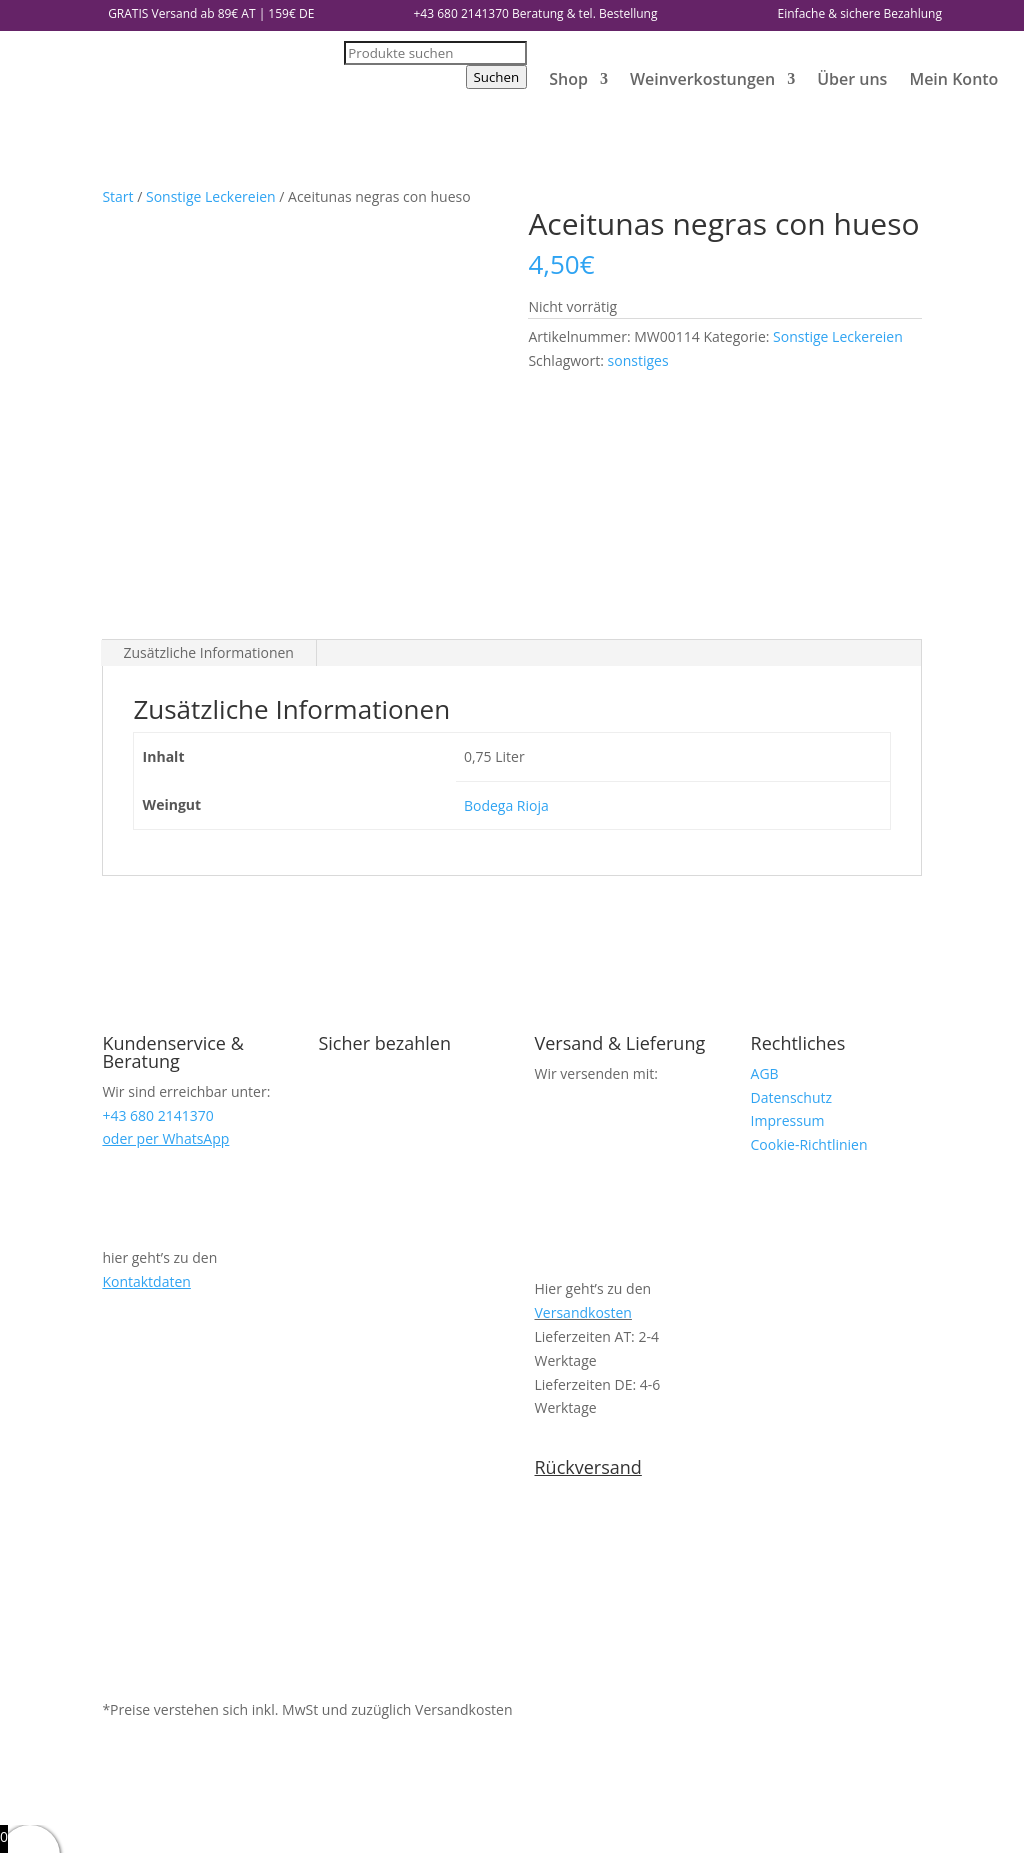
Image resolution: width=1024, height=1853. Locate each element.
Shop (568, 79)
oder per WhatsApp (165, 903)
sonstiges (638, 360)
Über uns (852, 79)
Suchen (497, 77)
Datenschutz (791, 861)
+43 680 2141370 (461, 13)
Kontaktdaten (146, 1045)
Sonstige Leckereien (211, 196)
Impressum (788, 885)
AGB (765, 837)
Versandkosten (583, 1076)
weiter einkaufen (120, 1825)
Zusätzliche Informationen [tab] (208, 416)
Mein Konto (953, 79)
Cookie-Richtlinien (809, 908)
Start (117, 196)
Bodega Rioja (506, 569)
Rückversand (588, 1231)
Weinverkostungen (702, 79)
